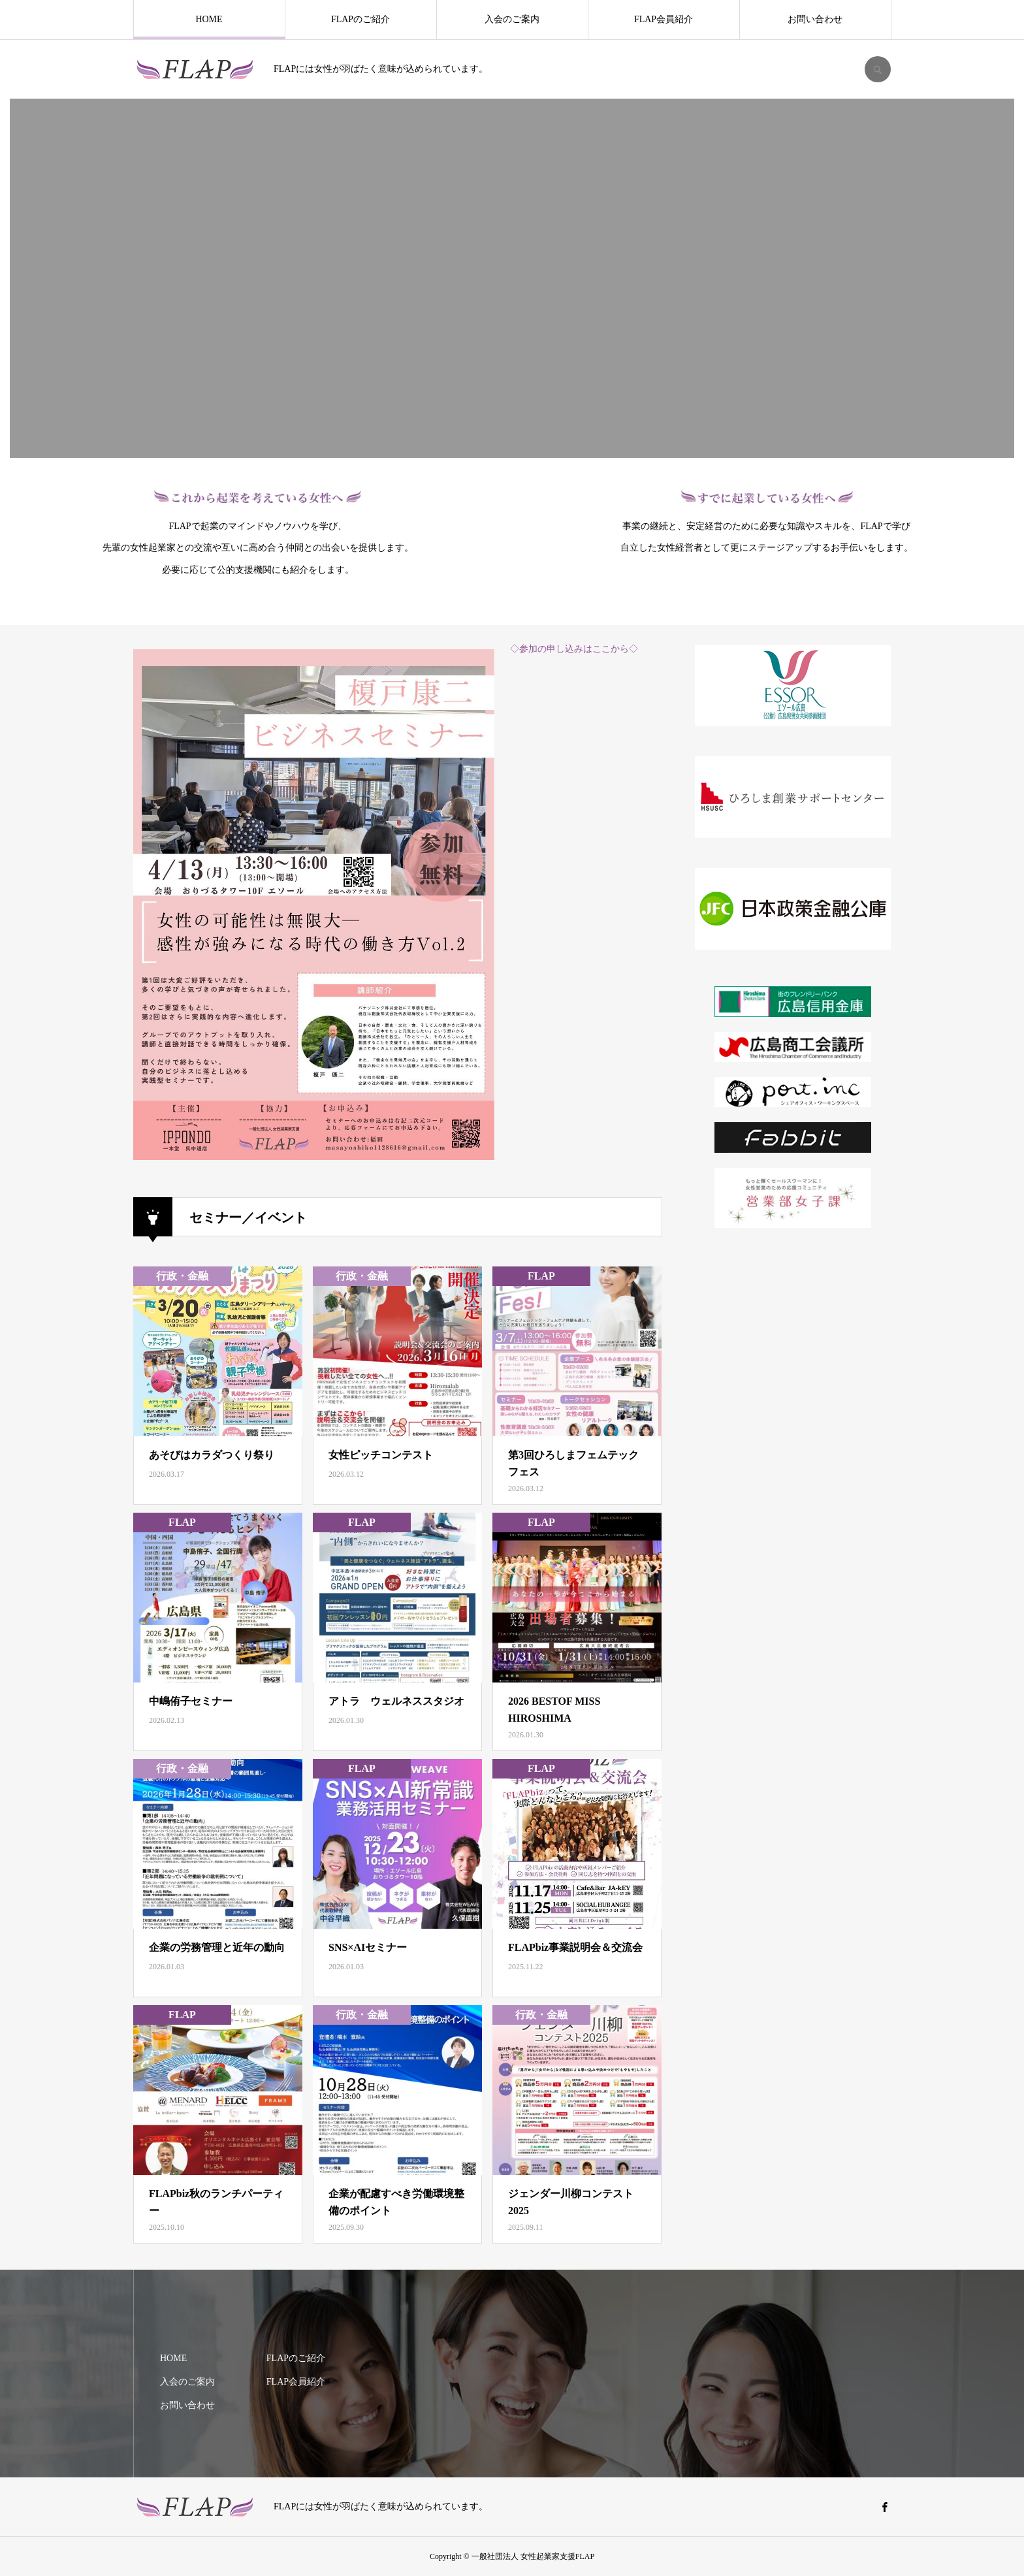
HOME (208, 19)
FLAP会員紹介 (663, 19)
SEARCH (878, 69)
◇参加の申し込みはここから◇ (574, 649)
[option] (512, 278)
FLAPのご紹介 (360, 19)
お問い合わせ (815, 19)
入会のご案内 (512, 19)
